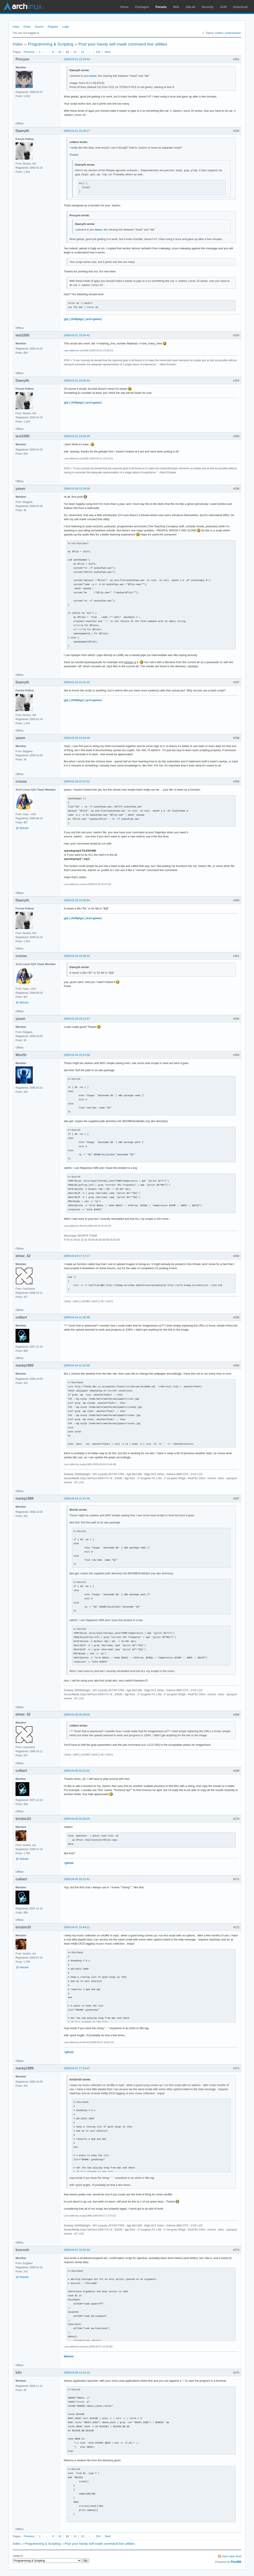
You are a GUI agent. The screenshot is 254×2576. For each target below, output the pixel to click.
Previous (29, 51)
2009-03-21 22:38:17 (77, 130)
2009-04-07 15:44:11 (77, 1927)
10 (59, 51)
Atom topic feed (231, 2556)
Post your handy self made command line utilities (122, 44)
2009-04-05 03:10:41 (77, 1879)
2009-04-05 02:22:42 (77, 1770)
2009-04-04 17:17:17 (77, 1255)
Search (39, 26)
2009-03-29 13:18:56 (77, 488)
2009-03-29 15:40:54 (77, 900)
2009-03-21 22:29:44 (77, 59)
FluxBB (236, 2561)
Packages (142, 7)
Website (24, 828)
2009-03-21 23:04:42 (77, 335)
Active (219, 33)
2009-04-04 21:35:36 (77, 1317)
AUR (223, 7)
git (66, 319)
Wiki (176, 7)
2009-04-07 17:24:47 (77, 2068)
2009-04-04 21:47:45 (77, 1498)
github (69, 1863)
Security (208, 7)
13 (82, 51)
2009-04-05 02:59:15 (77, 1818)
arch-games (93, 319)
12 (74, 51)
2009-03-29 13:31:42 (77, 682)
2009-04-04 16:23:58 (77, 1054)
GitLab (190, 7)
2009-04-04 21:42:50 (77, 1365)
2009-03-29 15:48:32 (77, 956)
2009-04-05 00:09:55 (77, 1714)
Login (65, 26)
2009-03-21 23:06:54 (77, 380)
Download (240, 7)
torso (93, 75)
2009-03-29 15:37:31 (77, 781)
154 (98, 51)
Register (53, 26)
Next (108, 51)
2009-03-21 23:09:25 (77, 436)
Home (124, 7)
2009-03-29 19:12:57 (77, 1018)
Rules (27, 26)
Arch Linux (23, 6)
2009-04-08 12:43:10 (77, 2372)
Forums (160, 7)
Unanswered (233, 33)
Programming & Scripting (50, 44)
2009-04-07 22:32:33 (77, 2249)
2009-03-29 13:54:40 (77, 737)
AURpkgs (77, 319)
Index (16, 26)
